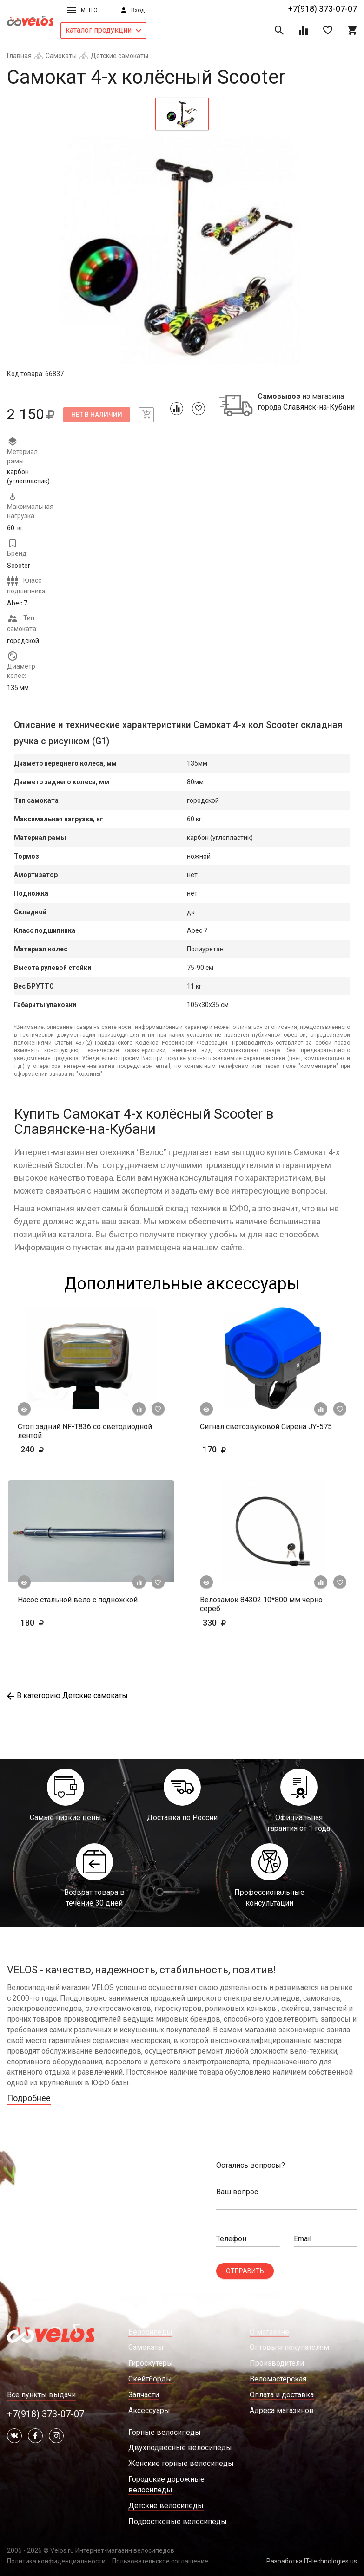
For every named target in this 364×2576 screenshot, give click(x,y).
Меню (82, 10)
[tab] (182, 114)
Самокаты (61, 55)
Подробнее (29, 2098)
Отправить (245, 2271)
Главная (19, 55)
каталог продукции (103, 30)
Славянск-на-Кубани (319, 407)
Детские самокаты (119, 55)
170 (241, 1449)
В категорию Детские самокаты (67, 1695)
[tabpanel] (182, 253)
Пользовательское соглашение (160, 2561)
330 (241, 1622)
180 (59, 1622)
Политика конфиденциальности (56, 2561)
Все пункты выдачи (41, 2394)
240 (59, 1449)
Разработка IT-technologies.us (311, 2561)
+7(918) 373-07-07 (322, 8)
